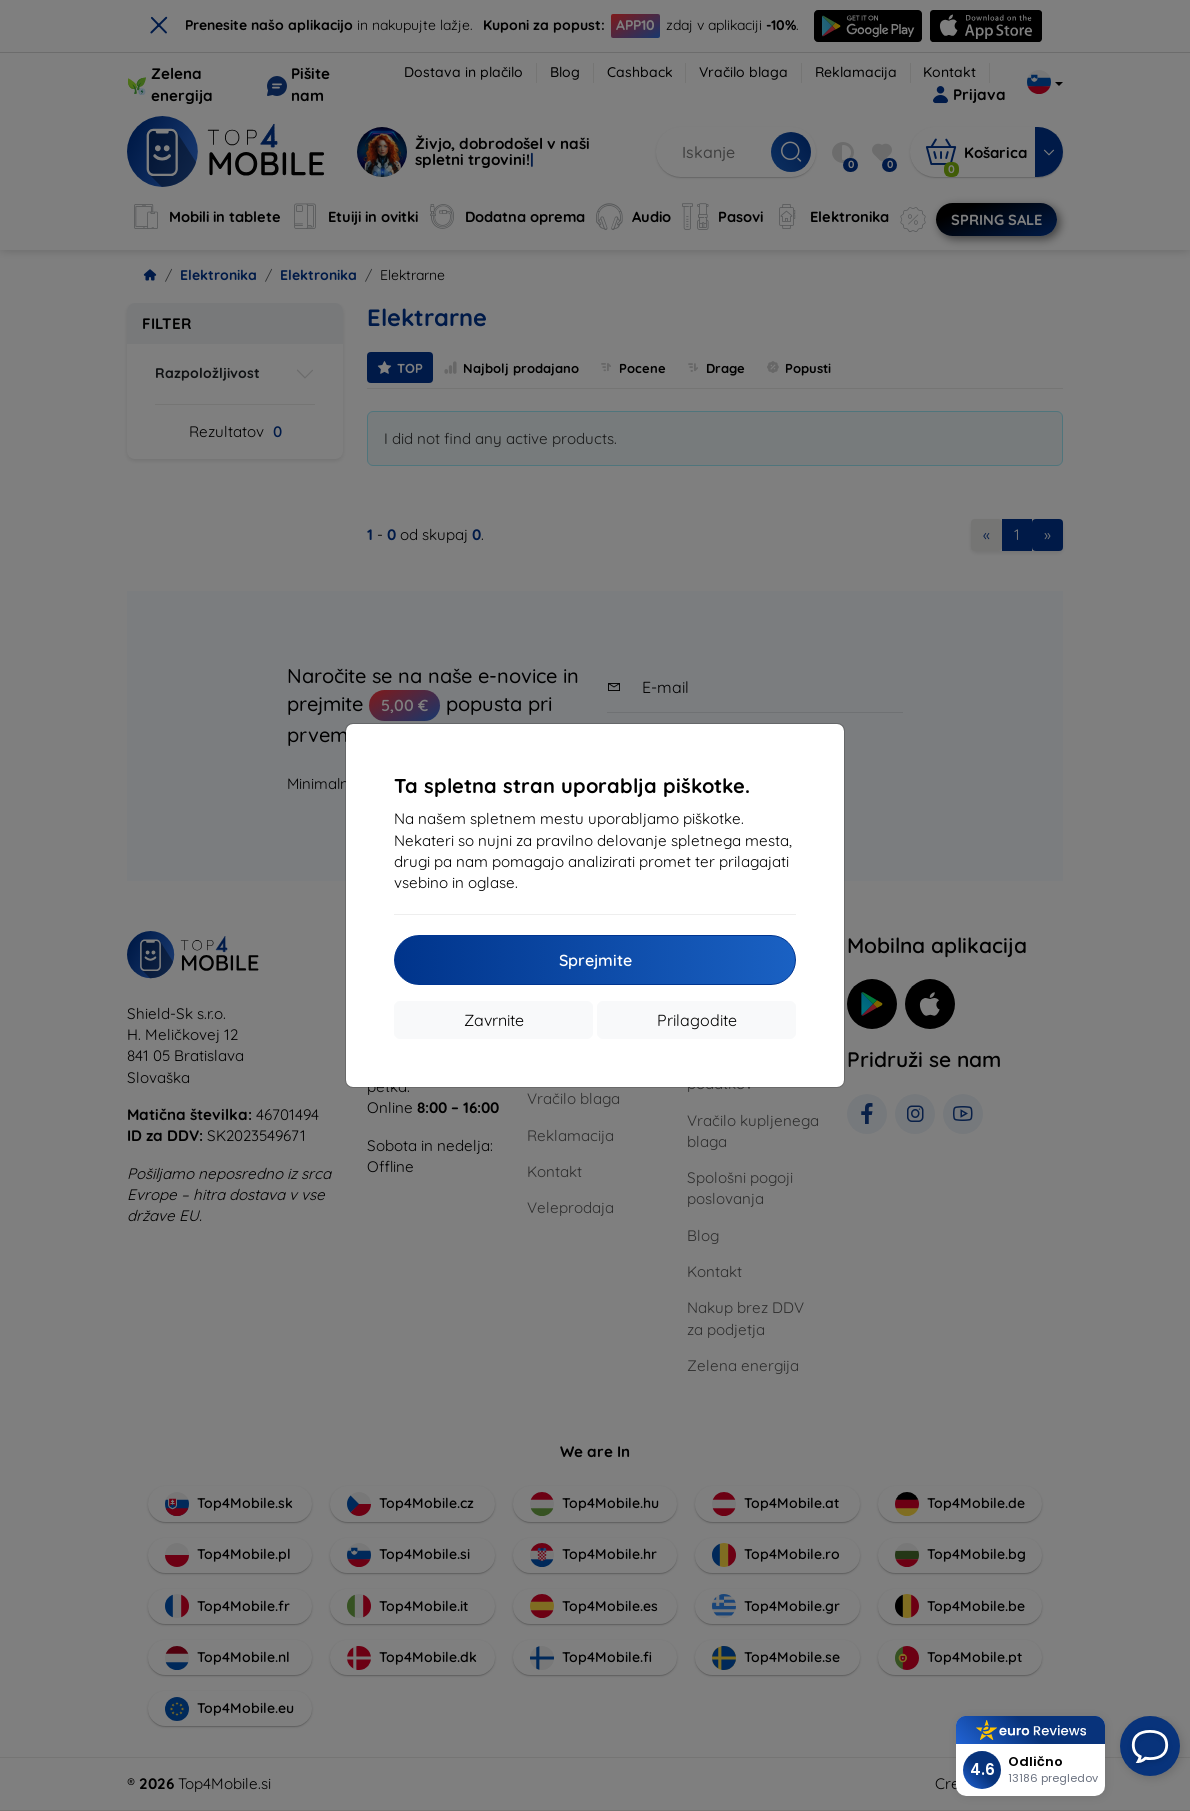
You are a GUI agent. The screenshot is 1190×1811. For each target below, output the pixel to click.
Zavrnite (494, 1020)
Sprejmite (595, 960)
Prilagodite (697, 1020)
